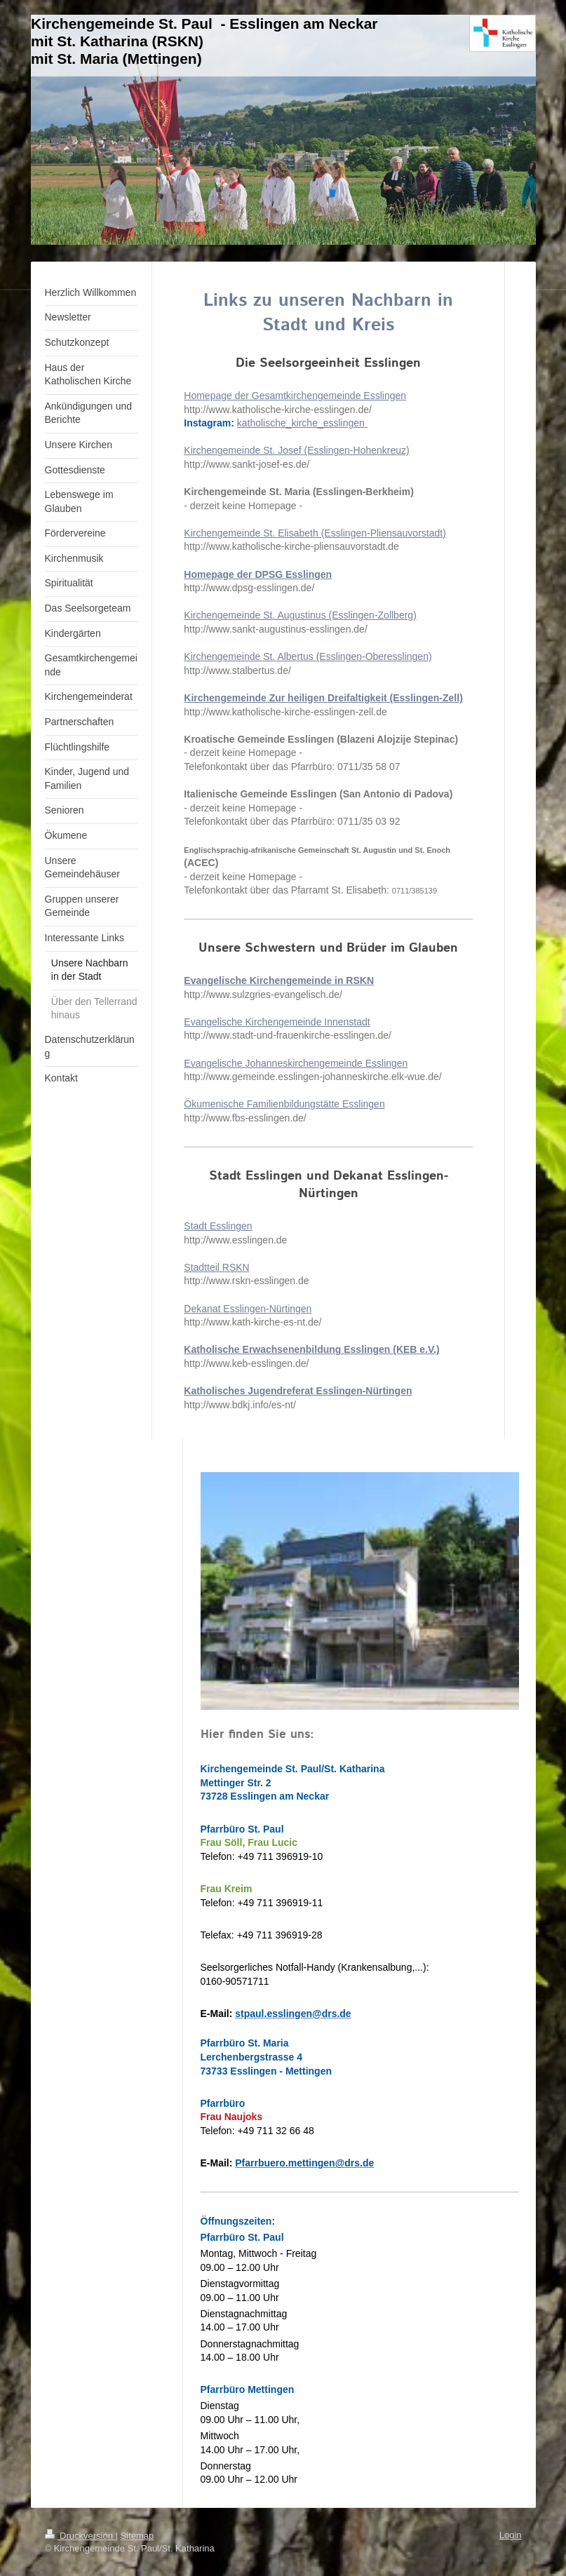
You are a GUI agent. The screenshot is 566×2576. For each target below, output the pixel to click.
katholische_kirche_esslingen (301, 423)
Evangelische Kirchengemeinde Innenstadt (277, 1021)
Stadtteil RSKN (216, 1267)
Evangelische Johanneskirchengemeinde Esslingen (295, 1063)
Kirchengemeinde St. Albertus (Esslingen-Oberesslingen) (307, 656)
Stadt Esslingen (218, 1226)
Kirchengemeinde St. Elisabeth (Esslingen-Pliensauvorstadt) (315, 533)
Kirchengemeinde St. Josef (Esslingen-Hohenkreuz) (296, 450)
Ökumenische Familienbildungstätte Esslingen (284, 1104)
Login (510, 2535)
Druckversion (80, 2535)
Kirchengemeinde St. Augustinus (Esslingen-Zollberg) (300, 615)
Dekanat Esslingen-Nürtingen (247, 1308)
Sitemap (137, 2535)
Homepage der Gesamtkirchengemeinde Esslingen (295, 395)
